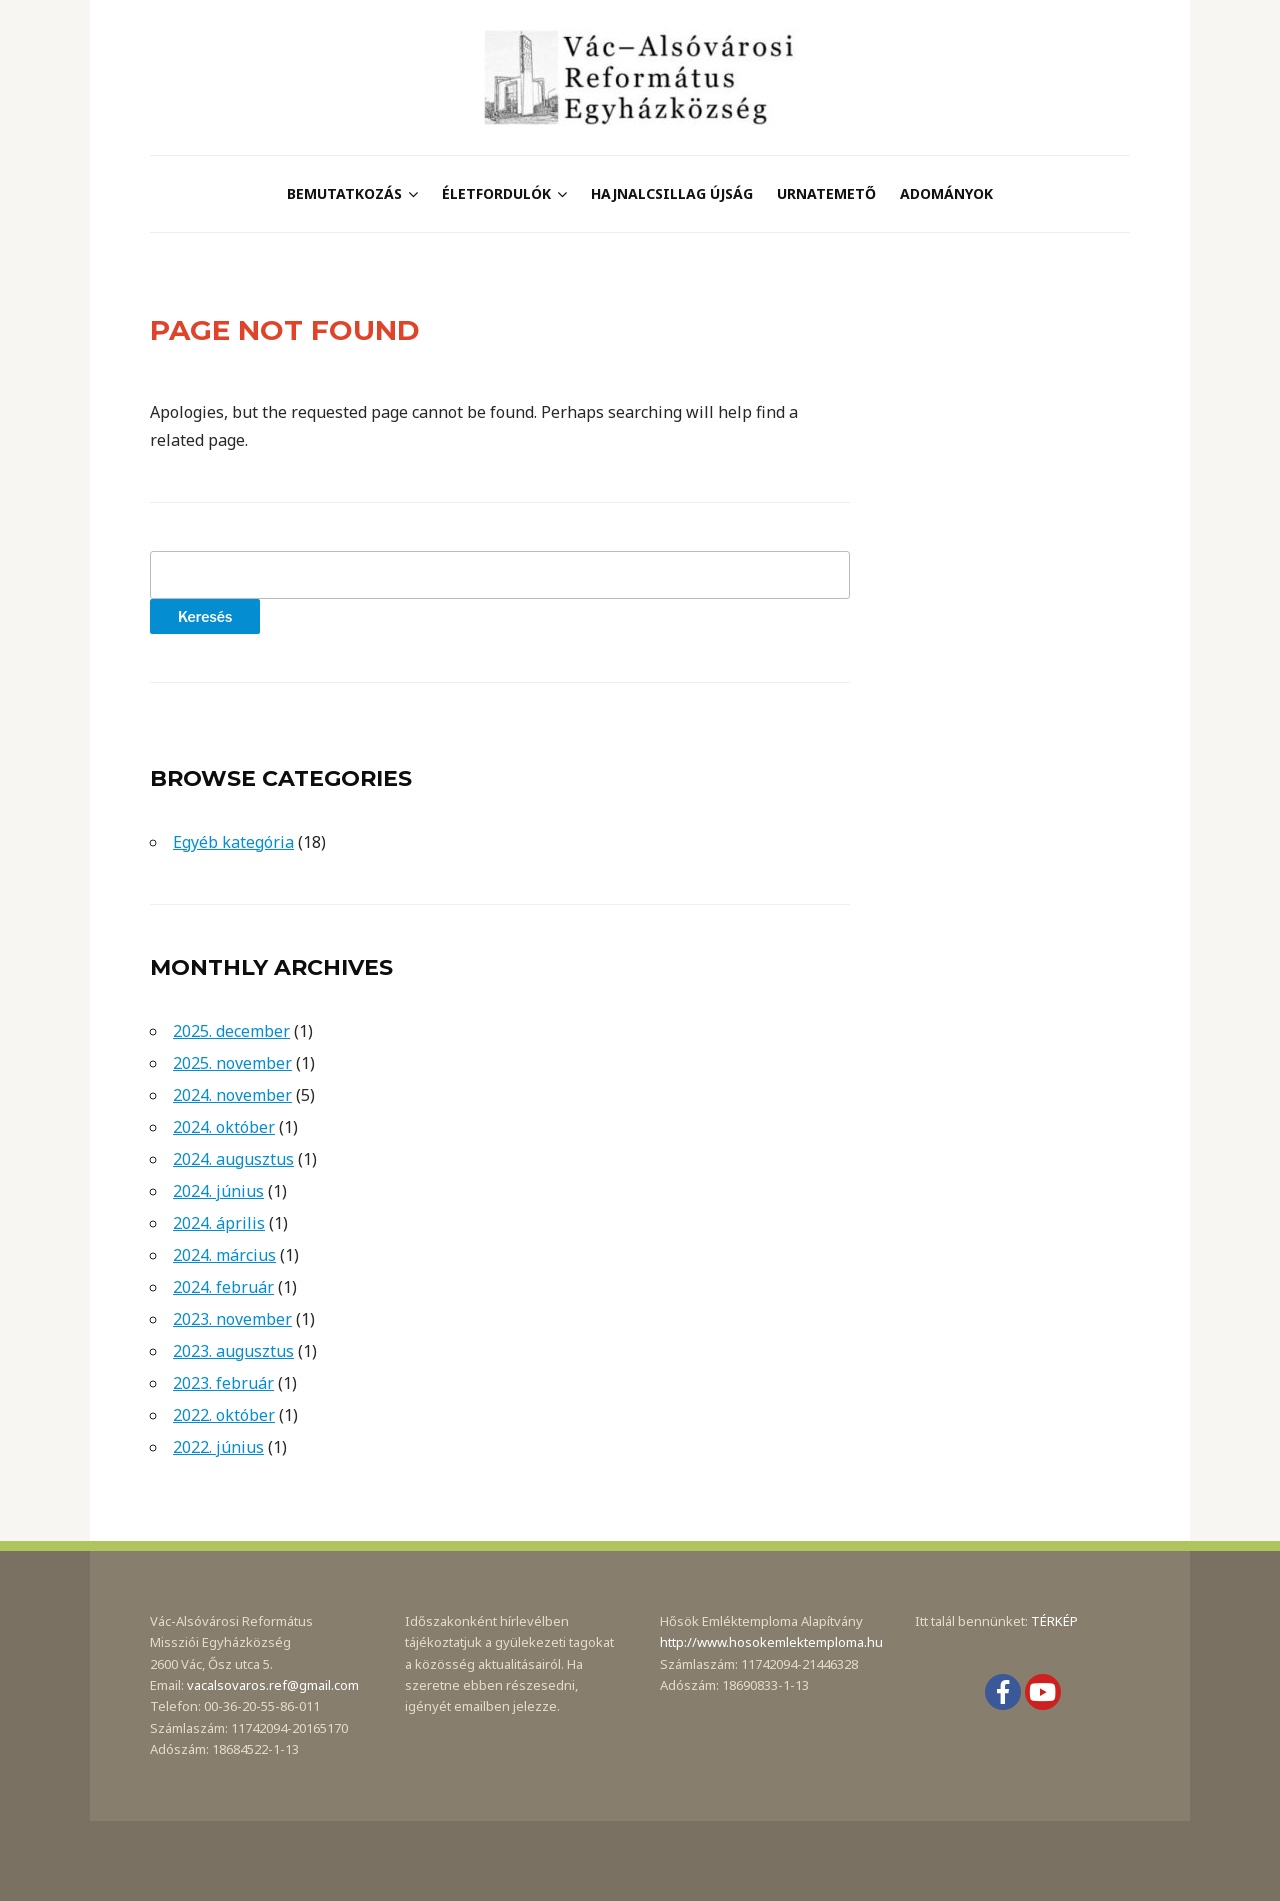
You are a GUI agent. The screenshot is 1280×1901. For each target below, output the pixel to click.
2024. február (223, 1287)
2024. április (219, 1223)
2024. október (224, 1127)
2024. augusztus (233, 1159)
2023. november (232, 1319)
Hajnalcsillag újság (672, 193)
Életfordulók (496, 193)
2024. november (232, 1095)
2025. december (231, 1031)
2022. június (218, 1447)
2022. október (224, 1415)
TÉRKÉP (1054, 1621)
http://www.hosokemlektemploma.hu (771, 1642)
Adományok (946, 193)
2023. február (223, 1383)
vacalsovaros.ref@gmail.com (273, 1685)
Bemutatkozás (344, 193)
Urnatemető (826, 193)
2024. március (224, 1255)
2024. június (218, 1191)
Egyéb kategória (233, 842)
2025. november (232, 1063)
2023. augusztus (233, 1351)
